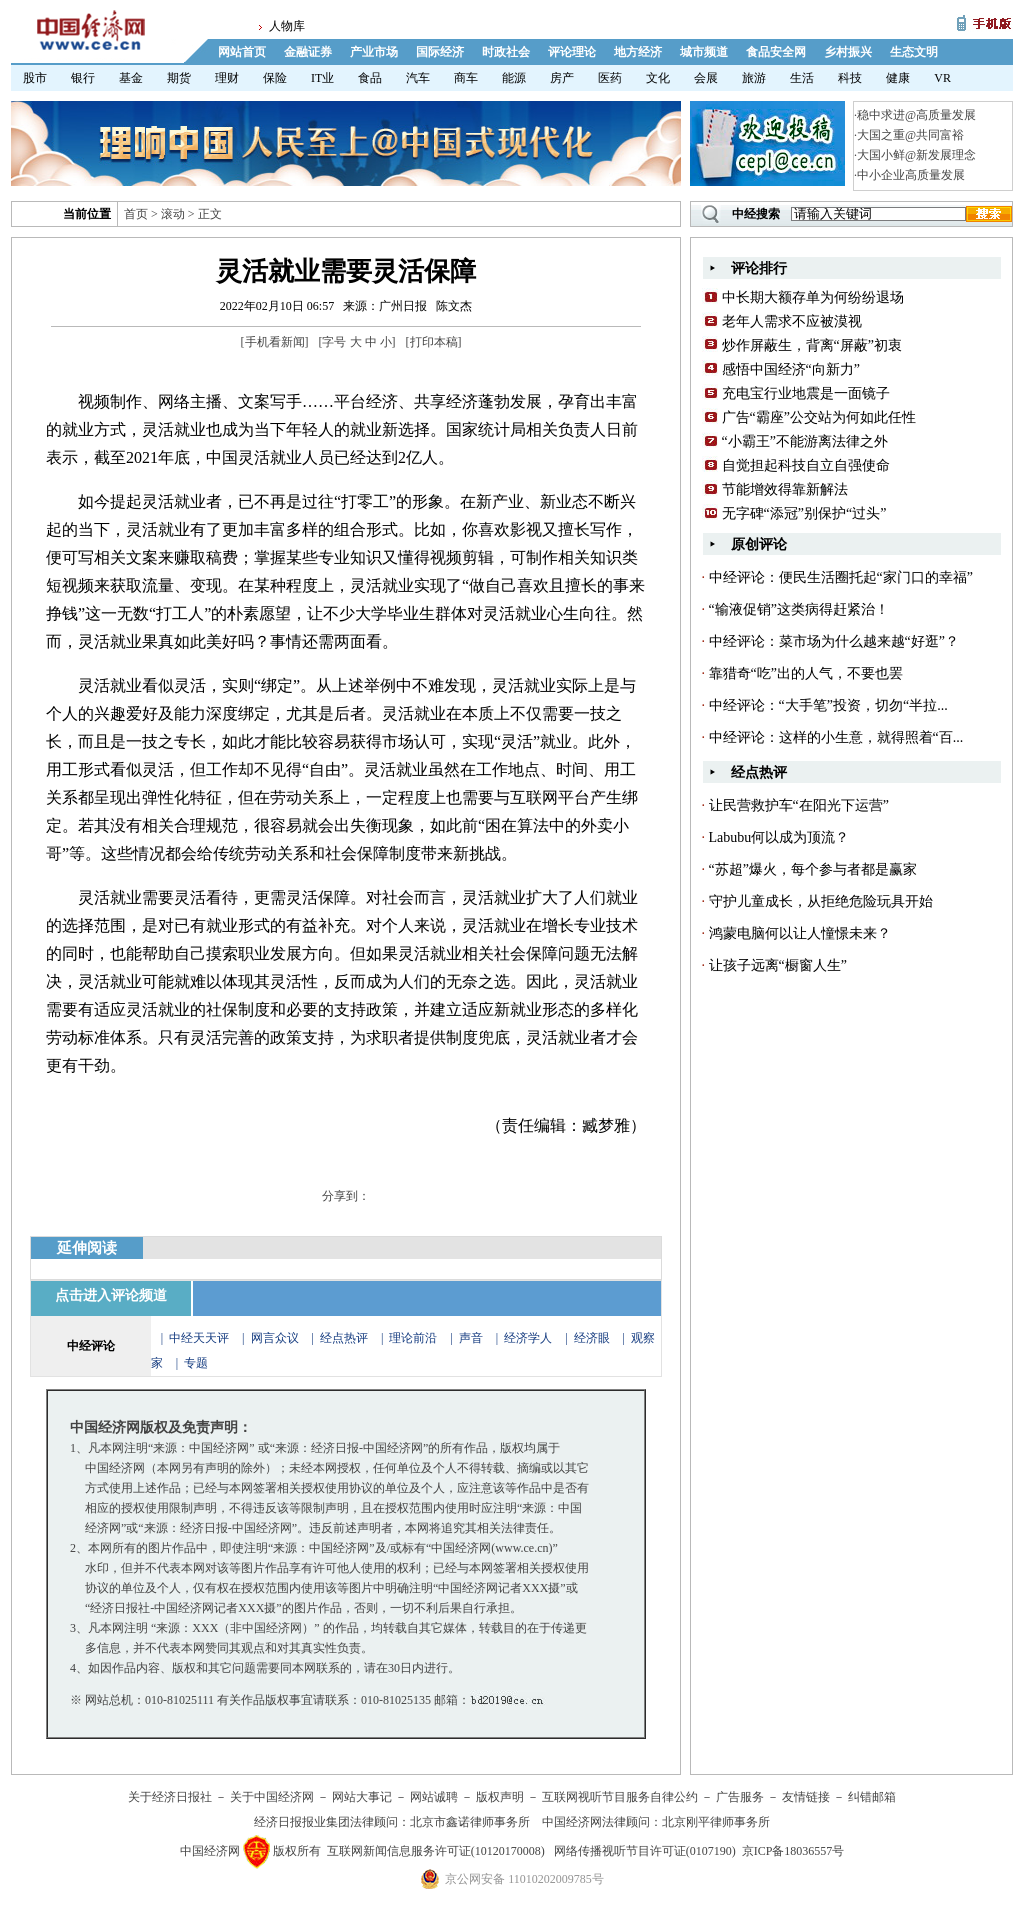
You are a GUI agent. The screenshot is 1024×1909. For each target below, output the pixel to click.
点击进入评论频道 (111, 1295)
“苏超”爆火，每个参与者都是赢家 (813, 869)
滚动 (173, 214)
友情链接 (806, 1797)
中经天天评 (199, 1338)
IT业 (322, 78)
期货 (179, 78)
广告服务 (740, 1797)
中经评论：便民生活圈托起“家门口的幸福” (841, 577)
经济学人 (528, 1338)
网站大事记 (362, 1797)
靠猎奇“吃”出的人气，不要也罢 (806, 673)
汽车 (418, 78)
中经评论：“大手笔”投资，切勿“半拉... (828, 705)
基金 (131, 78)
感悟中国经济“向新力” (791, 369)
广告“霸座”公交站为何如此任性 (819, 417)
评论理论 (572, 52)
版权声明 (500, 1797)
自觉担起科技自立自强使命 (806, 465)
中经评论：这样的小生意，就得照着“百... (836, 737)
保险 (275, 78)
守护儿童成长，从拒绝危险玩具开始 (821, 901)
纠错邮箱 (872, 1797)
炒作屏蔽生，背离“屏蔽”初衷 (812, 345)
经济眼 (592, 1338)
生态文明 (914, 52)
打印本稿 (434, 342)
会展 (706, 78)
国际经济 (440, 52)
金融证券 (308, 52)
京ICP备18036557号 (793, 1851)
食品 (370, 78)
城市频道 (704, 52)
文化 (658, 78)
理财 (227, 78)
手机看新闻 (275, 342)
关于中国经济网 (272, 1797)
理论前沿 (414, 1338)
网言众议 (275, 1338)
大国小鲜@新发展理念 (916, 155)
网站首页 (242, 52)
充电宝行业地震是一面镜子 (806, 393)
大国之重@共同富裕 (910, 135)
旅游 (754, 78)
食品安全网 (776, 52)
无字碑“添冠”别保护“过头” (804, 513)
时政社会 (506, 52)
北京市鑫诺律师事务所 (470, 1822)
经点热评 (345, 1338)
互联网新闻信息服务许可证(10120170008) (436, 1851)
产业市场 (374, 52)
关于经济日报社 (170, 1797)
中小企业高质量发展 (911, 175)
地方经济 (638, 52)
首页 (136, 214)
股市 (35, 78)
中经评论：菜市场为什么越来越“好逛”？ (834, 641)
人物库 (287, 26)
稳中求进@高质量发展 (916, 115)
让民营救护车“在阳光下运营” (799, 805)
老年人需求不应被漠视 (792, 321)
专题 (196, 1363)
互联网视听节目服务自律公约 (620, 1797)
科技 (850, 78)
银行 (83, 78)
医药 (610, 78)
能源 (514, 78)
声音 (471, 1338)
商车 (466, 78)
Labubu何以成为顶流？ (779, 837)
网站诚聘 (434, 1797)
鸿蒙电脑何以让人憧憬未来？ (800, 933)
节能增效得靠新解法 (785, 489)
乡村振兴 (848, 52)
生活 (802, 78)
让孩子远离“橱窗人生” (778, 965)
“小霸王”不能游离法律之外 (805, 441)
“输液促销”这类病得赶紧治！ (799, 609)
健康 (898, 78)
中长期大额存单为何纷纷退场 (813, 297)
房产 (562, 78)
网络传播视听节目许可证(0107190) (645, 1851)
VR (942, 78)
